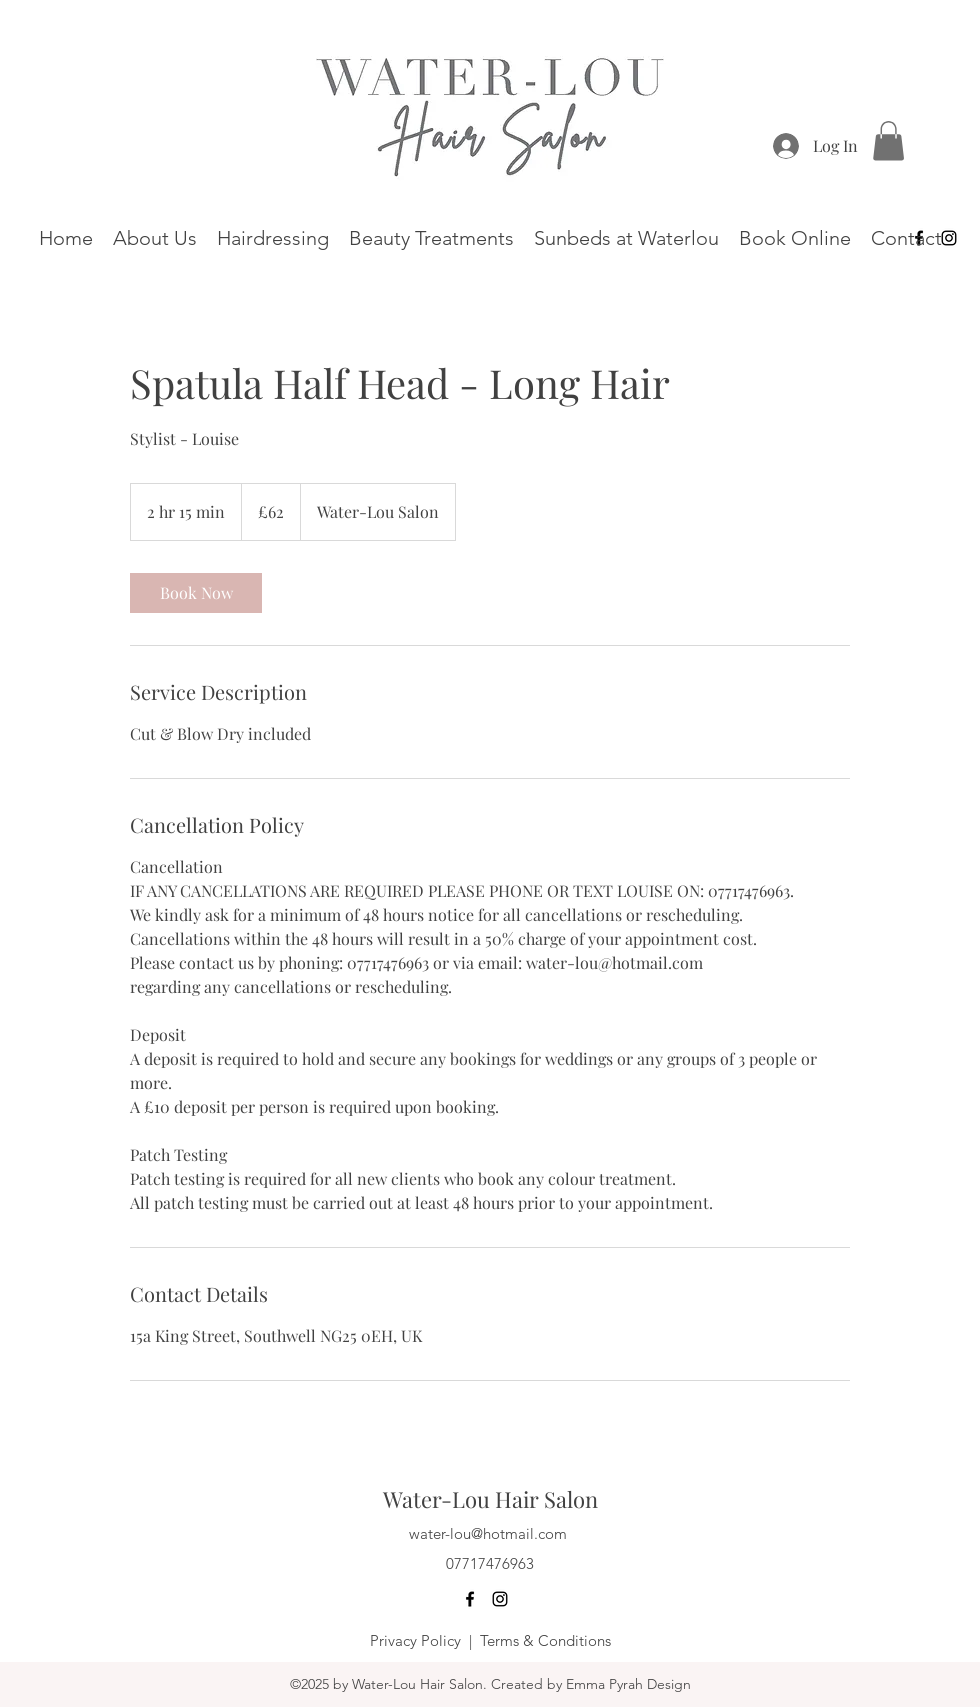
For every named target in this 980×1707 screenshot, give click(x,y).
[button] (888, 140)
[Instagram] (500, 1599)
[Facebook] (470, 1599)
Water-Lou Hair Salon (490, 1499)
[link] (196, 593)
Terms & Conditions (545, 1640)
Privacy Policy (415, 1640)
